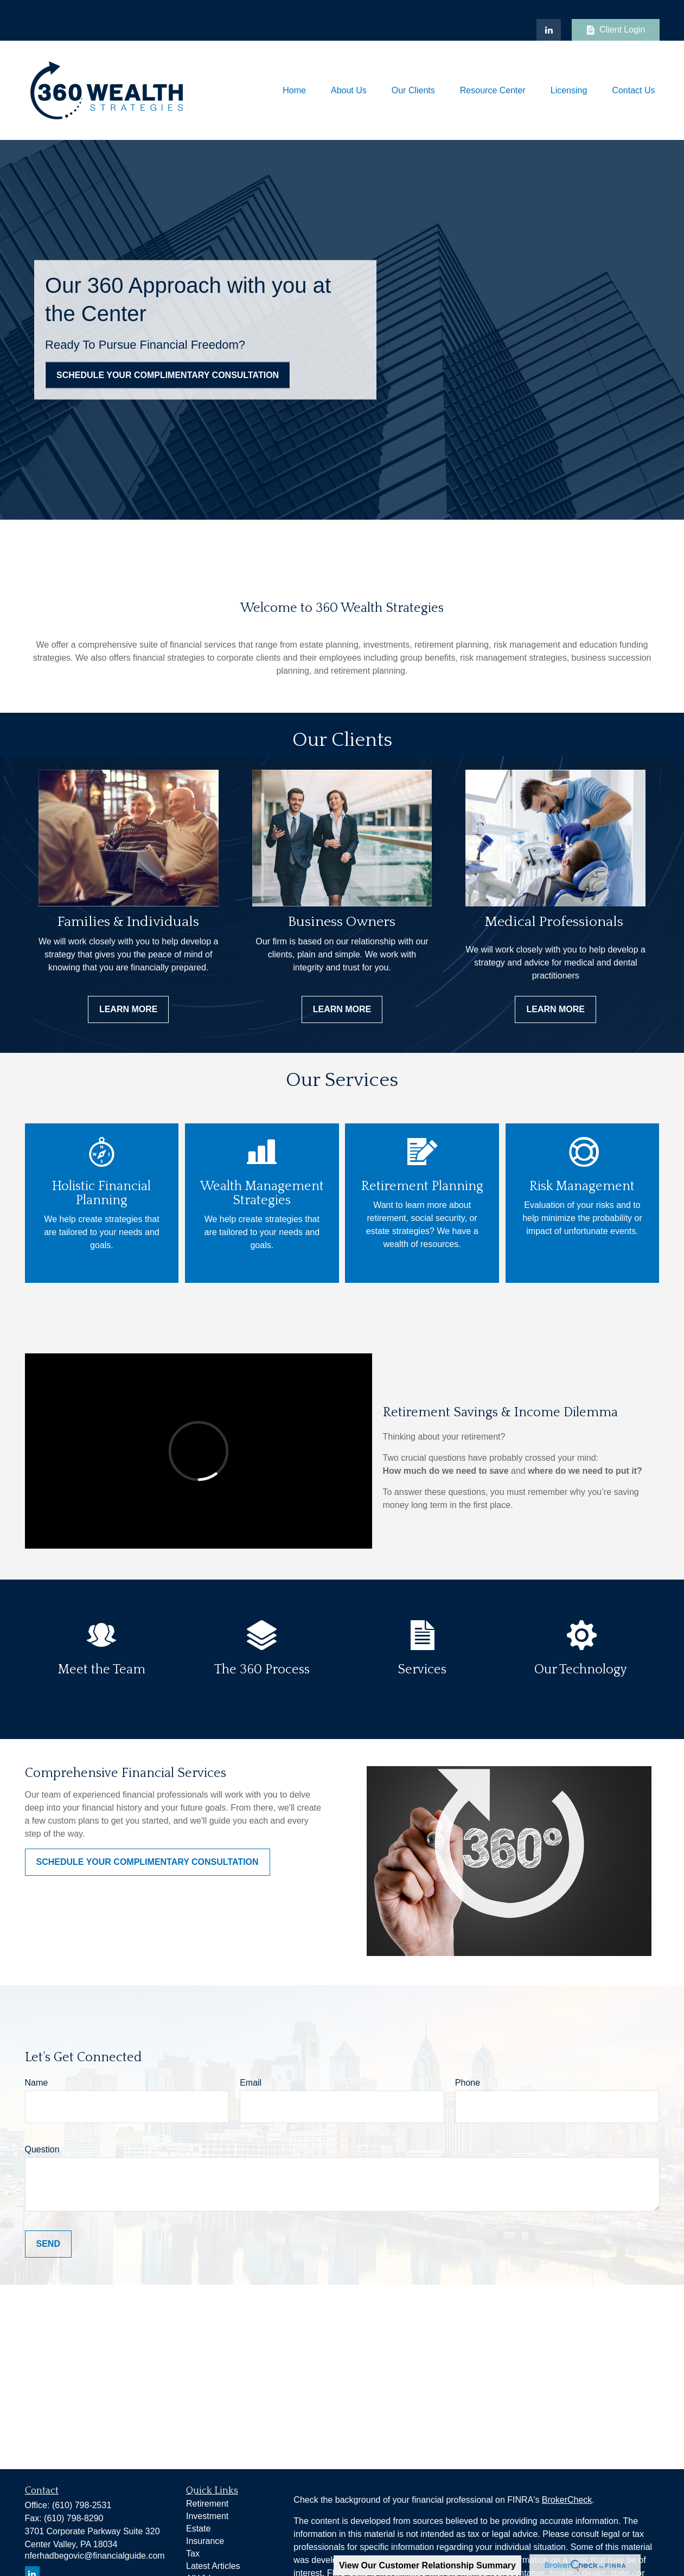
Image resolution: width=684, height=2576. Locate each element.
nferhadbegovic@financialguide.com (95, 2555)
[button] (294, 90)
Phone (467, 2082)
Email (250, 2082)
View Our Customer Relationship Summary (427, 2565)
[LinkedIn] (548, 30)
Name (36, 2082)
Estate (198, 2528)
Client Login (615, 30)
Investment (207, 2516)
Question (42, 2149)
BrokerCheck (567, 2499)
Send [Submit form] (48, 2243)
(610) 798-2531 (81, 2505)
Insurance (205, 2541)
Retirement (207, 2503)
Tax (193, 2553)
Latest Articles (213, 2566)
